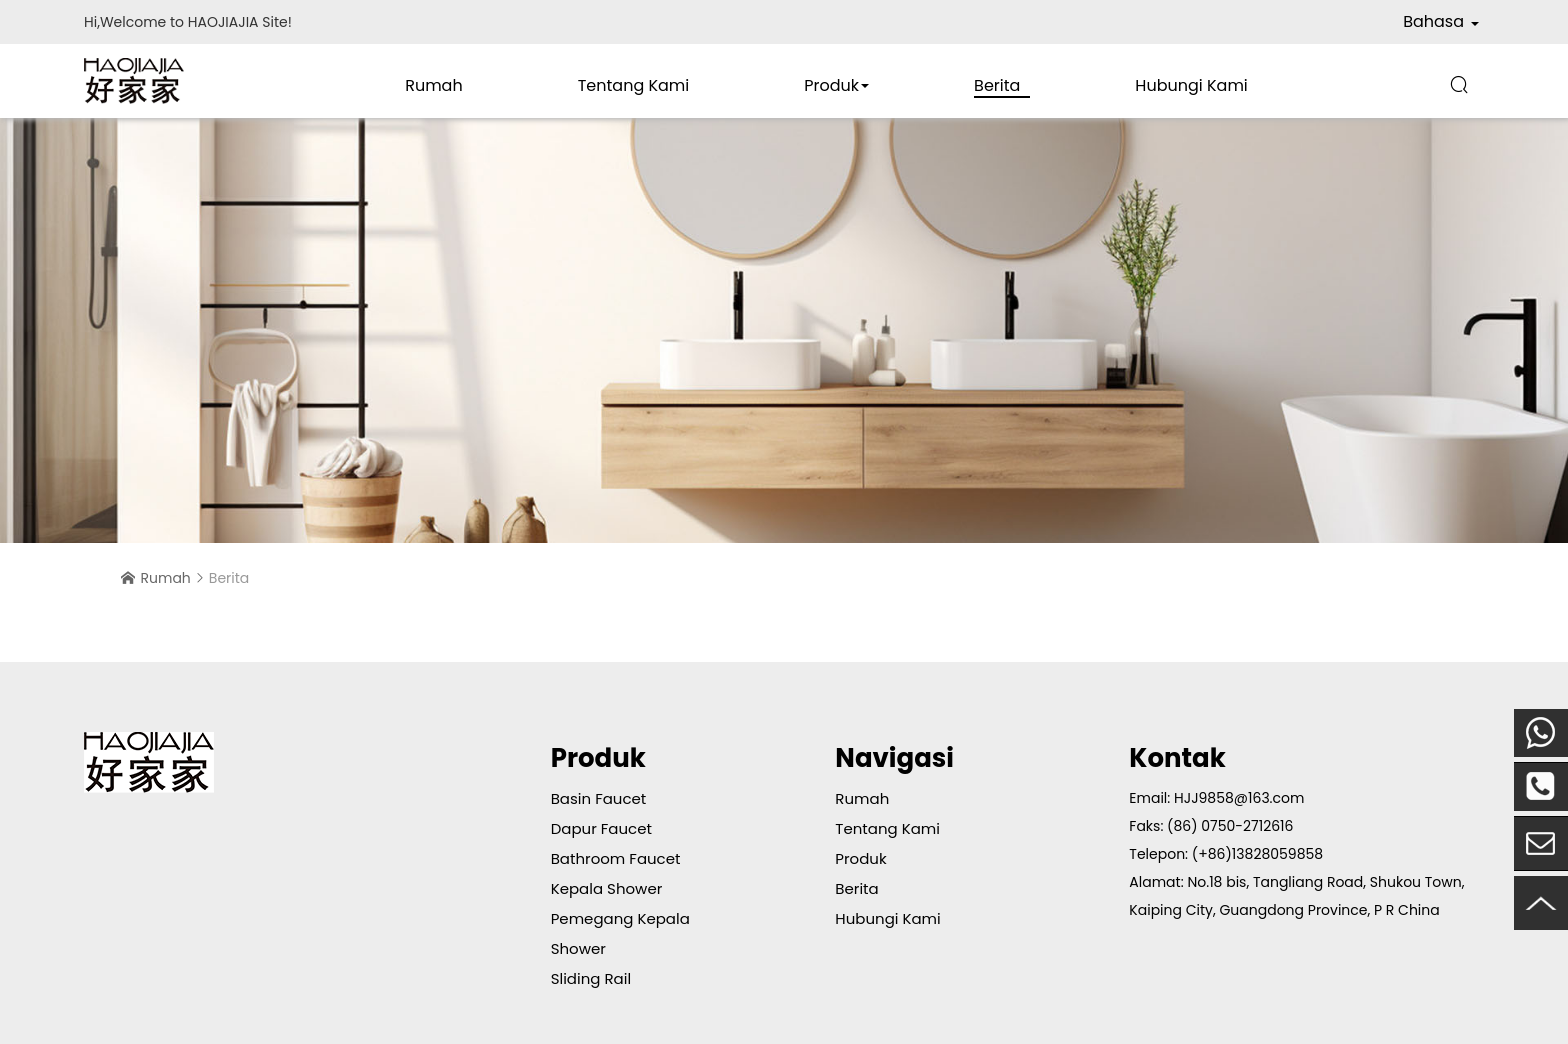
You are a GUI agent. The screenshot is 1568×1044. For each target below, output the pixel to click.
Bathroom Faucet (616, 858)
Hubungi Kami (1191, 85)
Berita (997, 85)
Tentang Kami (634, 85)
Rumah (434, 85)
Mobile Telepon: (1541, 733)
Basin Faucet (599, 798)
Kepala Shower (607, 888)
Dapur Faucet (601, 828)
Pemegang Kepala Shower (620, 933)
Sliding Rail (591, 978)
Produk (831, 85)
